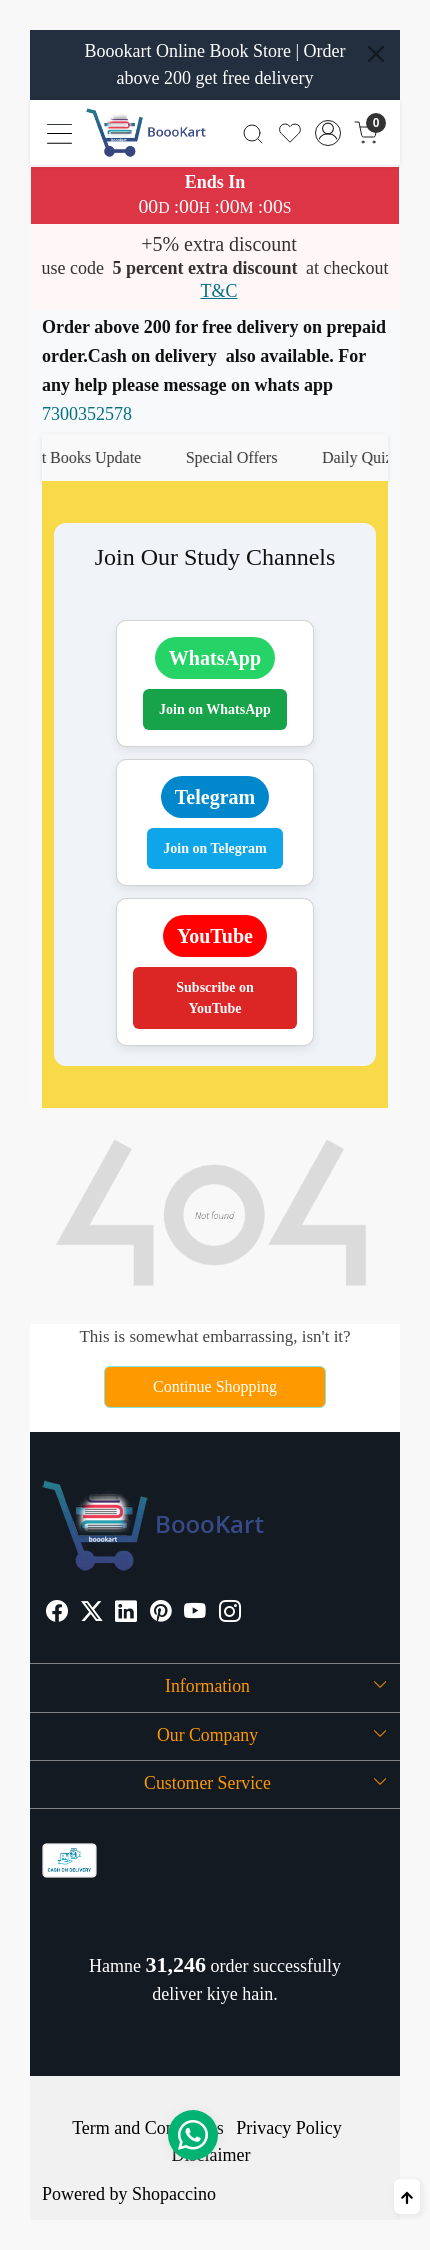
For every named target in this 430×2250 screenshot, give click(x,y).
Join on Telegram (214, 848)
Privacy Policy (289, 2128)
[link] (253, 132)
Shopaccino (174, 2194)
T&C (218, 291)
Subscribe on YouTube (214, 998)
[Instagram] (230, 1614)
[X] (92, 1614)
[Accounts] (328, 133)
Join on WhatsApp (215, 709)
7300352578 (87, 414)
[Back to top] (407, 2196)
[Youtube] (195, 1614)
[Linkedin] (126, 1614)
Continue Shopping (215, 1386)
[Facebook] (57, 1614)
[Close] (376, 54)
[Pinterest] (161, 1614)
